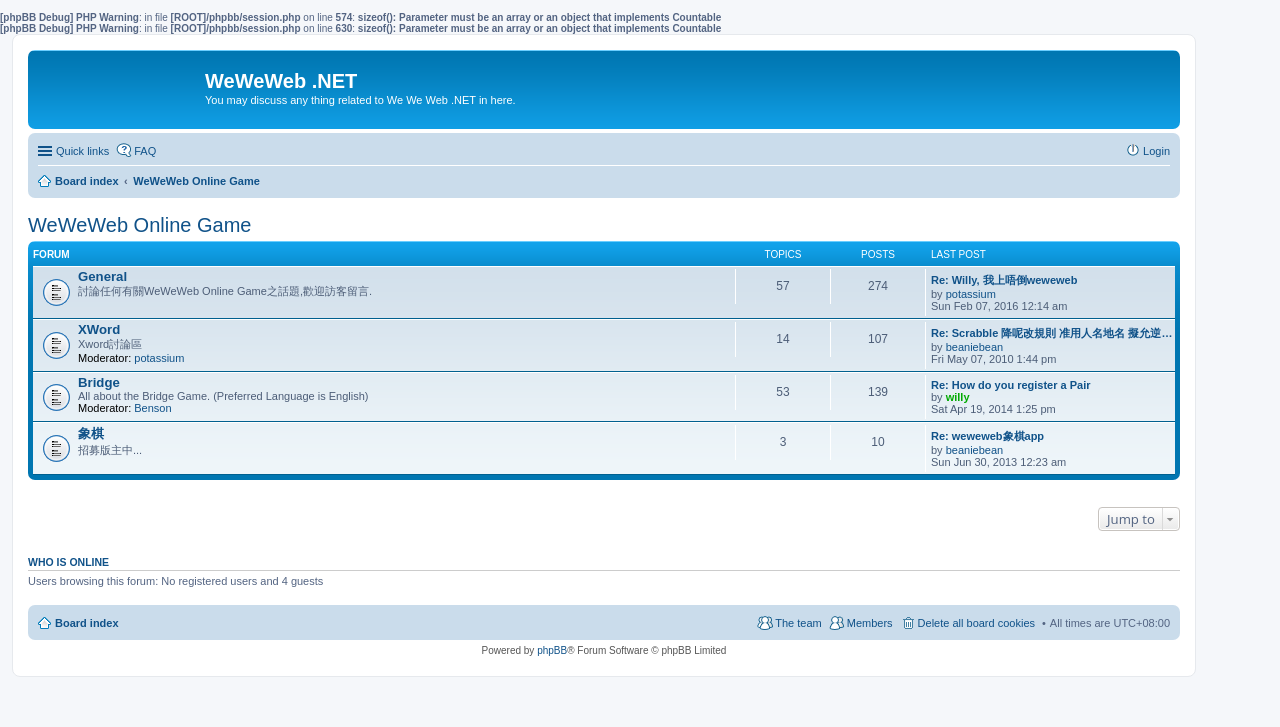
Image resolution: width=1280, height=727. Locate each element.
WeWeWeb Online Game (139, 225)
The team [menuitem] (798, 623)
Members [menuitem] (870, 623)
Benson (152, 408)
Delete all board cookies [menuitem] (976, 623)
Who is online (68, 562)
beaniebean (975, 347)
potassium (971, 294)
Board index (87, 623)
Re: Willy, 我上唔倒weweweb (1004, 280)
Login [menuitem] (1156, 151)
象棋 (91, 433)
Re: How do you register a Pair (1011, 385)
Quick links (82, 151)
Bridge (99, 382)
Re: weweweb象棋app (987, 436)
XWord (99, 329)
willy (958, 397)
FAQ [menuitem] (145, 151)
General (102, 276)
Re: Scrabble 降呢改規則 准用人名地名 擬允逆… (1051, 333)
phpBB (552, 650)
